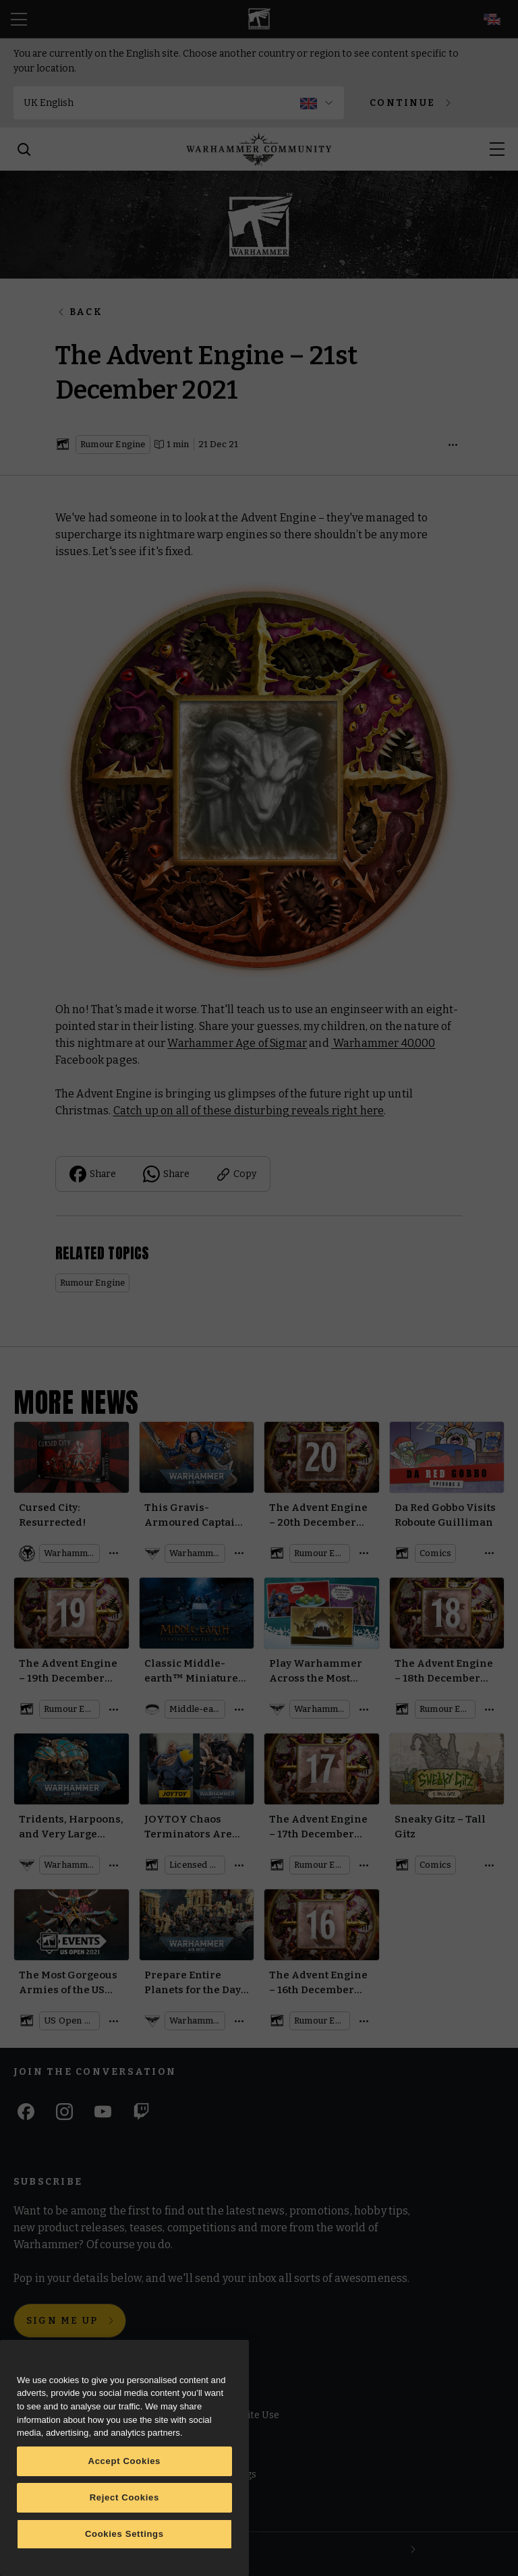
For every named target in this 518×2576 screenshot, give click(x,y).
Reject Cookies (124, 2497)
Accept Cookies (124, 2461)
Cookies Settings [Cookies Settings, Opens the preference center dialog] (124, 2534)
